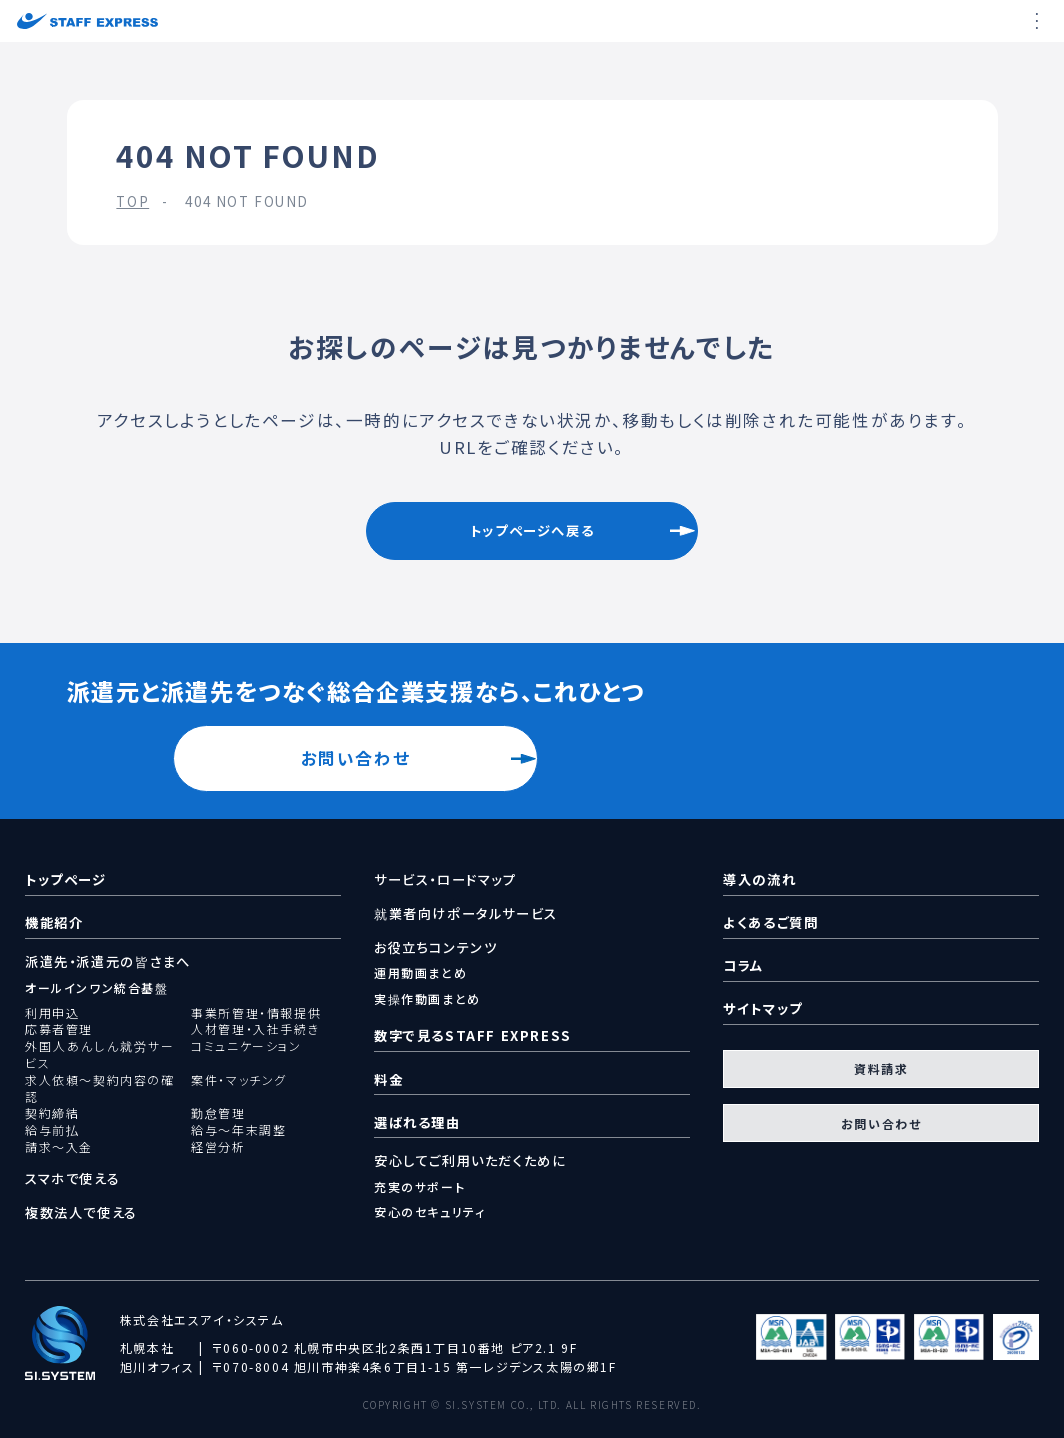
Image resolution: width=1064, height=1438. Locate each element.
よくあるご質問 (770, 922)
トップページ (66, 879)
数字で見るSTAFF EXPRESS (473, 1035)
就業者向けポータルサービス (466, 914)
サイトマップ (763, 1008)
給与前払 (52, 1130)
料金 (388, 1079)
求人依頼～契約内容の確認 (100, 1088)
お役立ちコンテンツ (435, 948)
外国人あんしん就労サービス (100, 1054)
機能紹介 (54, 922)
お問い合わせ (356, 758)
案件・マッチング (239, 1080)
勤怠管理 (218, 1113)
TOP (132, 201)
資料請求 (881, 1068)
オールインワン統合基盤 (97, 987)
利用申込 (52, 1013)
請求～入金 (59, 1147)
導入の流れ (759, 879)
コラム (743, 965)
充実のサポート (419, 1186)
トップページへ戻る (532, 530)
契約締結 (52, 1113)
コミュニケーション (246, 1046)
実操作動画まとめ (427, 998)
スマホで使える (72, 1179)
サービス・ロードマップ (445, 880)
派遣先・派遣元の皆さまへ (108, 962)
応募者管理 (59, 1029)
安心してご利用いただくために (470, 1161)
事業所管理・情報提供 (256, 1013)
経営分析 (218, 1147)
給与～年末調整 (238, 1130)
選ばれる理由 (417, 1122)
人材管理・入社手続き (255, 1029)
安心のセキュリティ (429, 1211)
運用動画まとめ (420, 972)
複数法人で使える (81, 1213)
